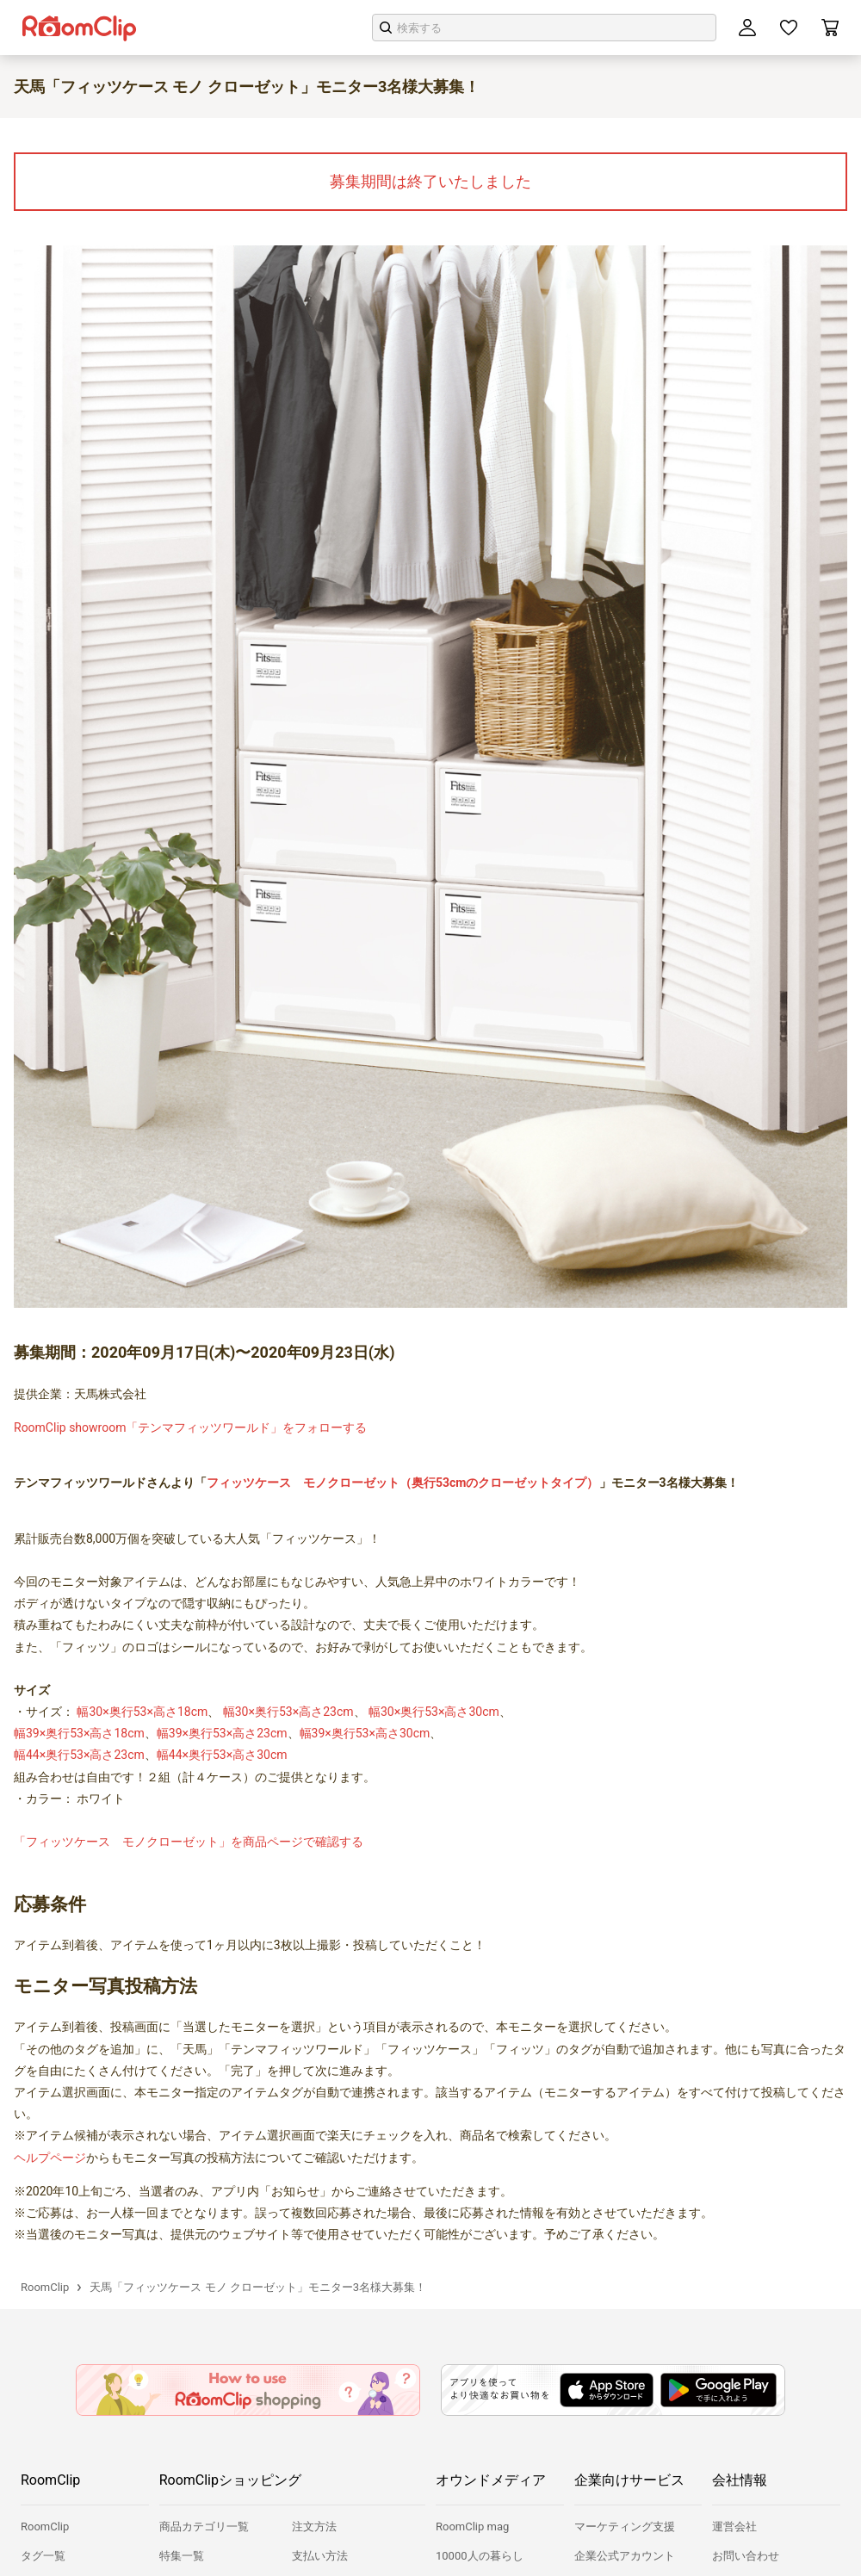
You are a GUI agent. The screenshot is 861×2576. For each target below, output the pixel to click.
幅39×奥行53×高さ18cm (79, 1733)
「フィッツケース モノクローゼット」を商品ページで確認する (188, 1841)
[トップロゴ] (79, 27)
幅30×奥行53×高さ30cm (434, 1711)
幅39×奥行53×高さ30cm (365, 1733)
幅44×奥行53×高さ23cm (79, 1755)
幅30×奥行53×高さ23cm (288, 1711)
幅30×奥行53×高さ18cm (142, 1711)
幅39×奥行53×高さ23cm (222, 1733)
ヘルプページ (50, 2157)
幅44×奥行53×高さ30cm (222, 1755)
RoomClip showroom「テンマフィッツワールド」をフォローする (190, 1427)
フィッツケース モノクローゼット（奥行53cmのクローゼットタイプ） (403, 1482)
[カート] (830, 27)
